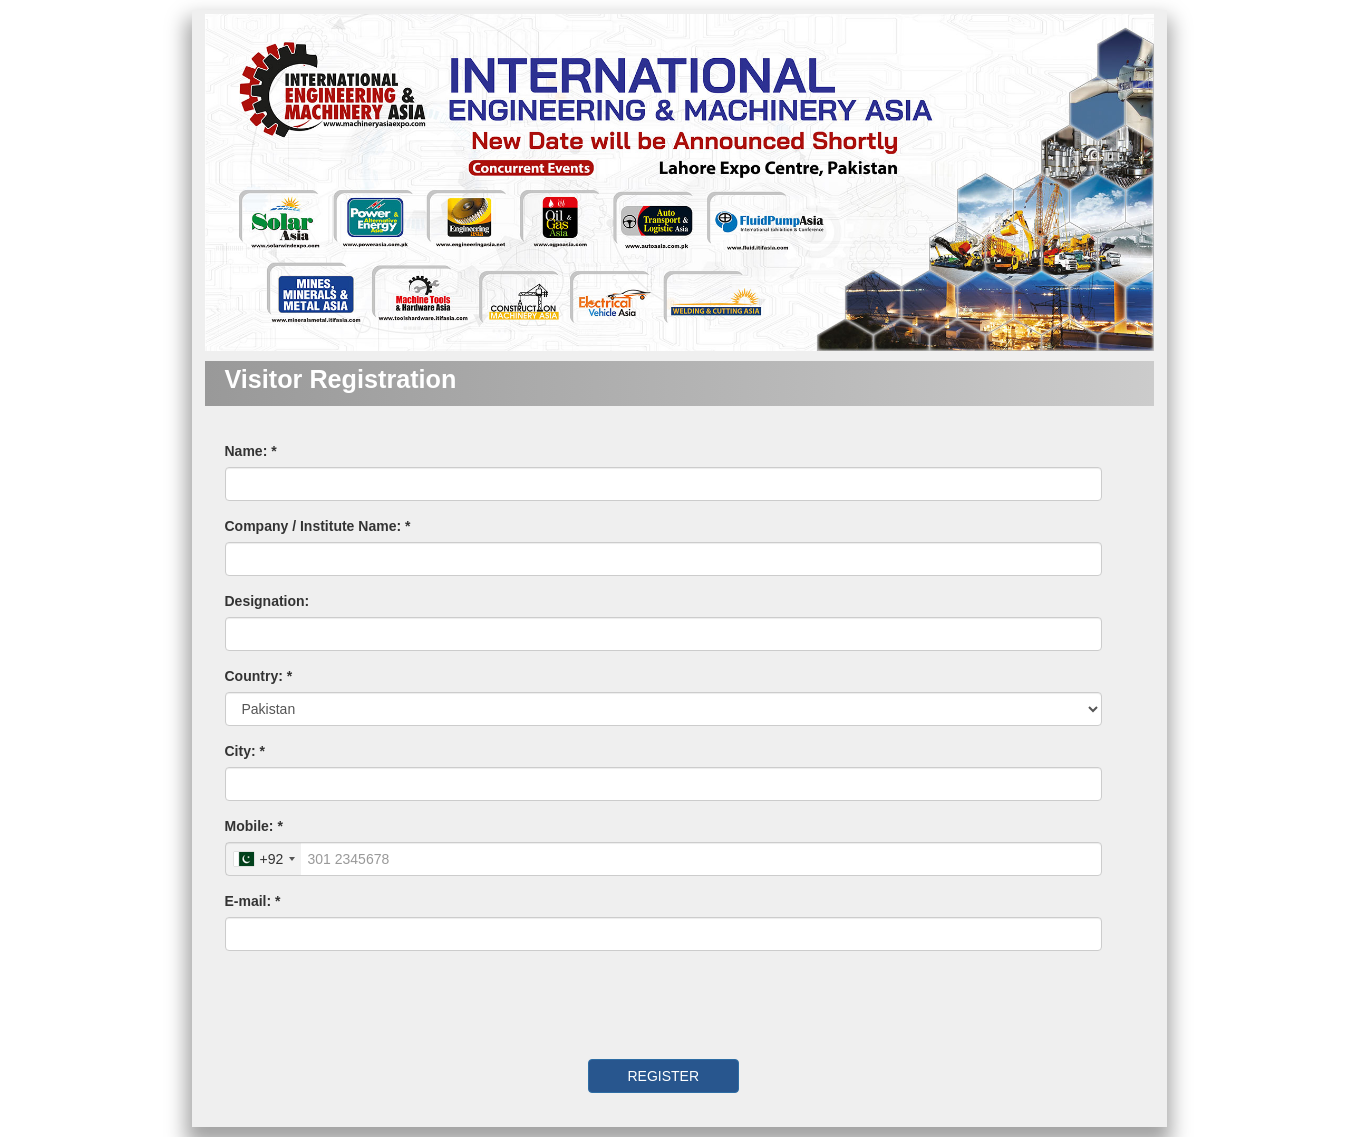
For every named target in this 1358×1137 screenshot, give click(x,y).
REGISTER (663, 1076)
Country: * (259, 676)
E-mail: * (253, 901)
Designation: (267, 601)
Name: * (251, 451)
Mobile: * (254, 826)
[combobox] (264, 859)
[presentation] (362, 1005)
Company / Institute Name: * (318, 526)
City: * (245, 751)
